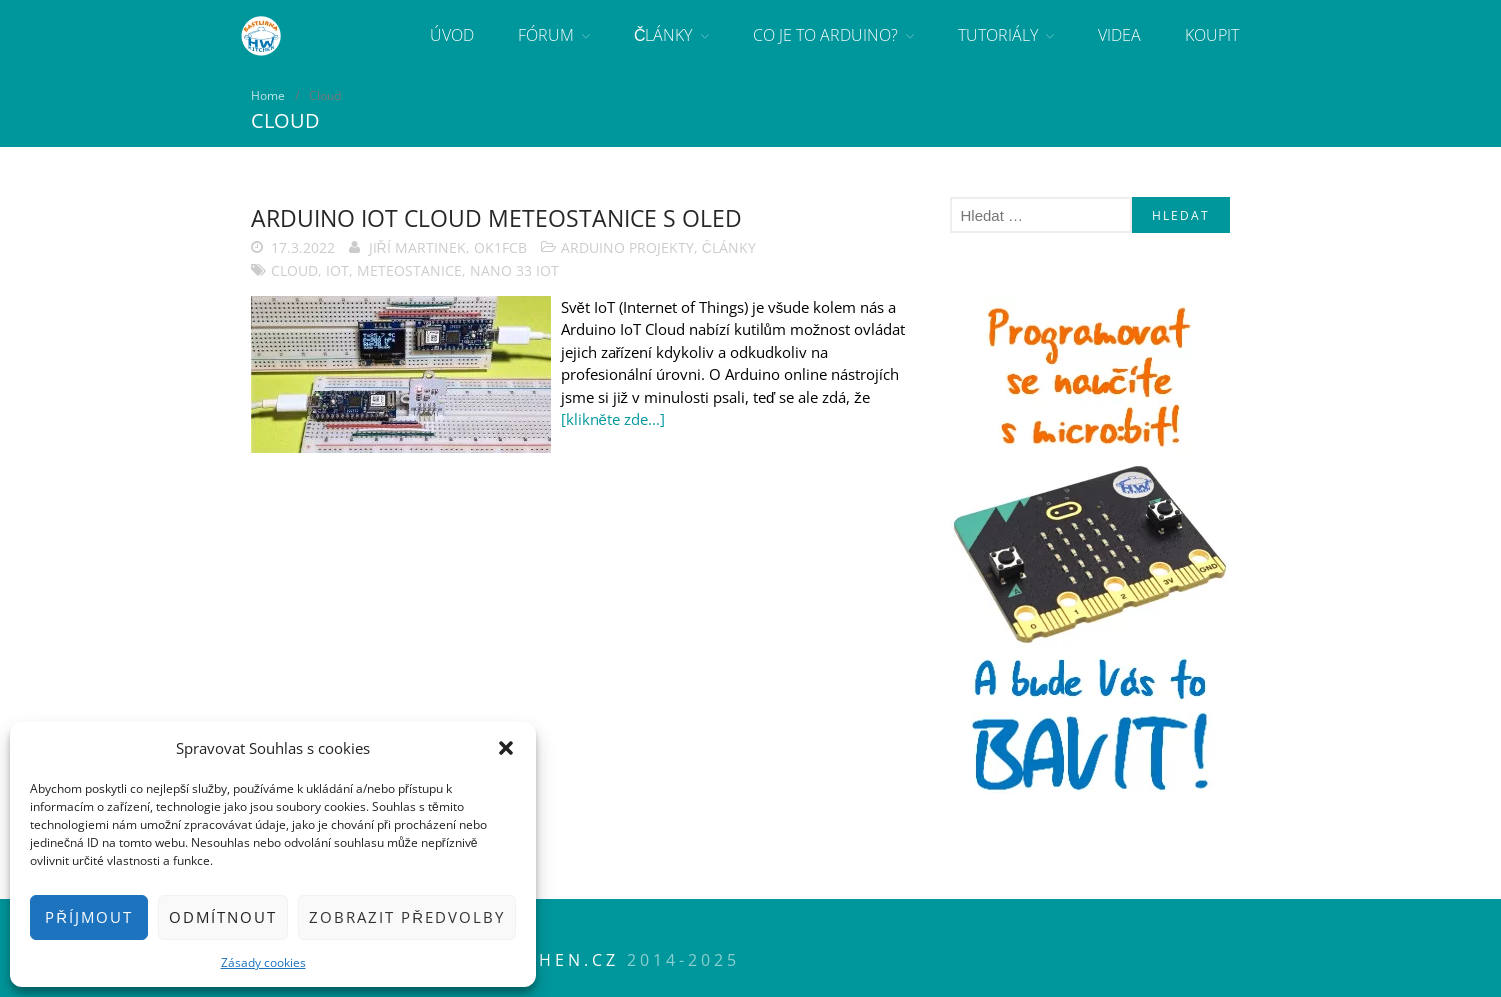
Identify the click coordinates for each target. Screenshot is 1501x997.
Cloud (294, 270)
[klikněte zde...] (613, 419)
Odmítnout (223, 917)
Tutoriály (998, 35)
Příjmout (89, 917)
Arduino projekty (627, 247)
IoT (337, 270)
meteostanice (409, 270)
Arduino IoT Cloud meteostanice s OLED (496, 218)
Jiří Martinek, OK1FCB (448, 247)
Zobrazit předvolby (407, 917)
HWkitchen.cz (537, 960)
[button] (506, 748)
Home (268, 95)
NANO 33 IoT (514, 270)
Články (663, 35)
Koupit (1212, 35)
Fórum (546, 35)
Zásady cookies (263, 962)
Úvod (452, 35)
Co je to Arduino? (825, 35)
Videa (1119, 35)
